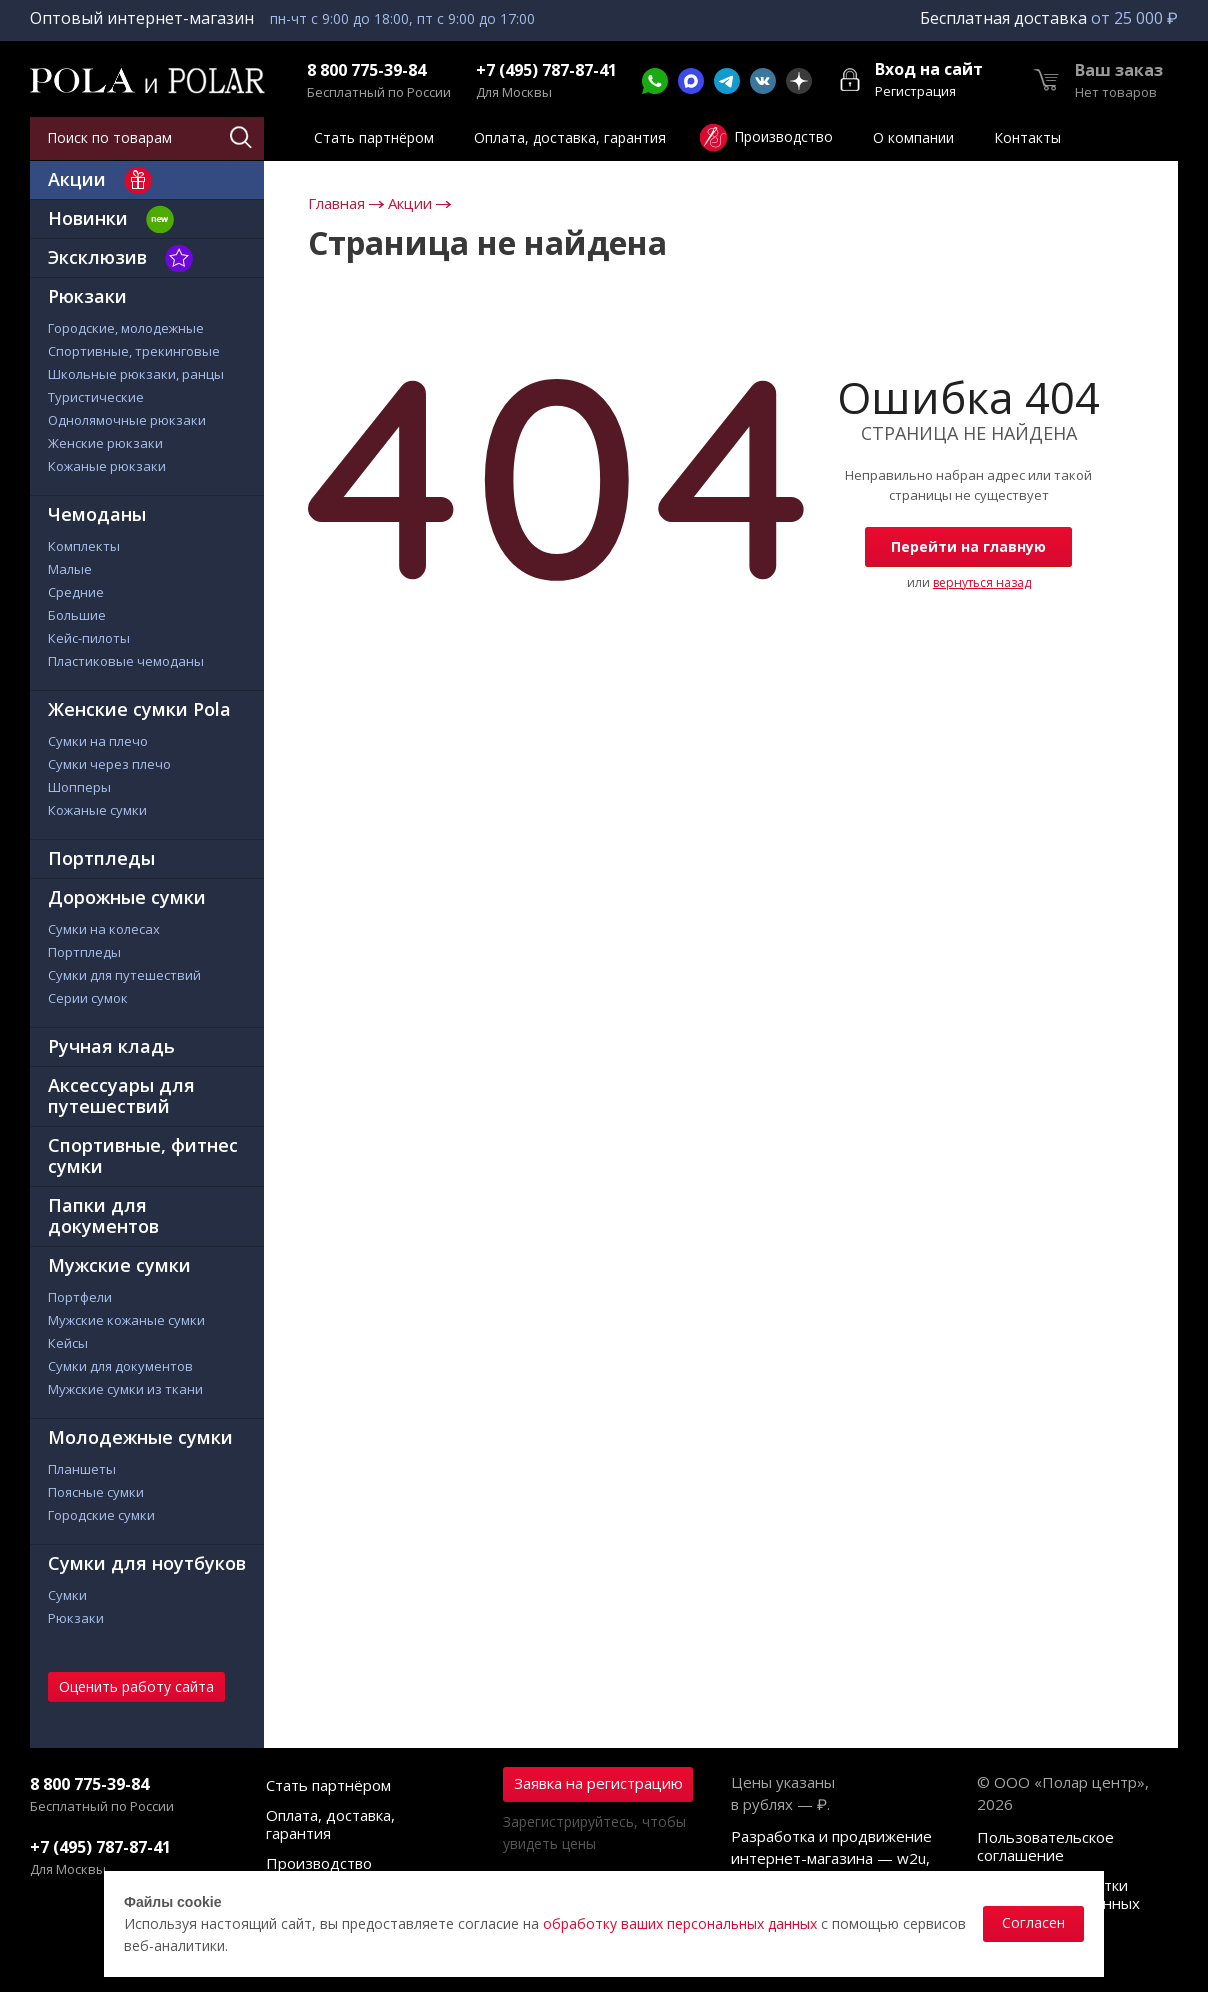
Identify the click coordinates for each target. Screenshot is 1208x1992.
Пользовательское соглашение (1045, 1846)
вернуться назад (982, 582)
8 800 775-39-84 (366, 70)
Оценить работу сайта (136, 1686)
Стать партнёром (328, 1785)
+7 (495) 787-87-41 (546, 70)
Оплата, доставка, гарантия (330, 1824)
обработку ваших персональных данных (680, 1923)
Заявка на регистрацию (598, 1783)
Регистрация (915, 91)
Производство (319, 1863)
